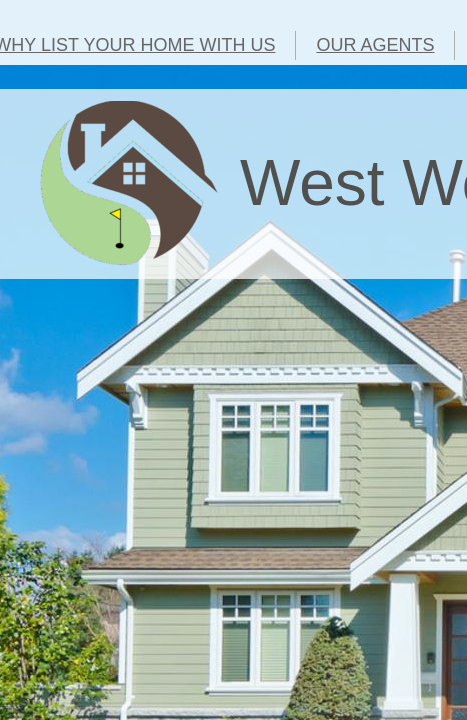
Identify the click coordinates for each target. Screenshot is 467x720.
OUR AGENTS (375, 45)
